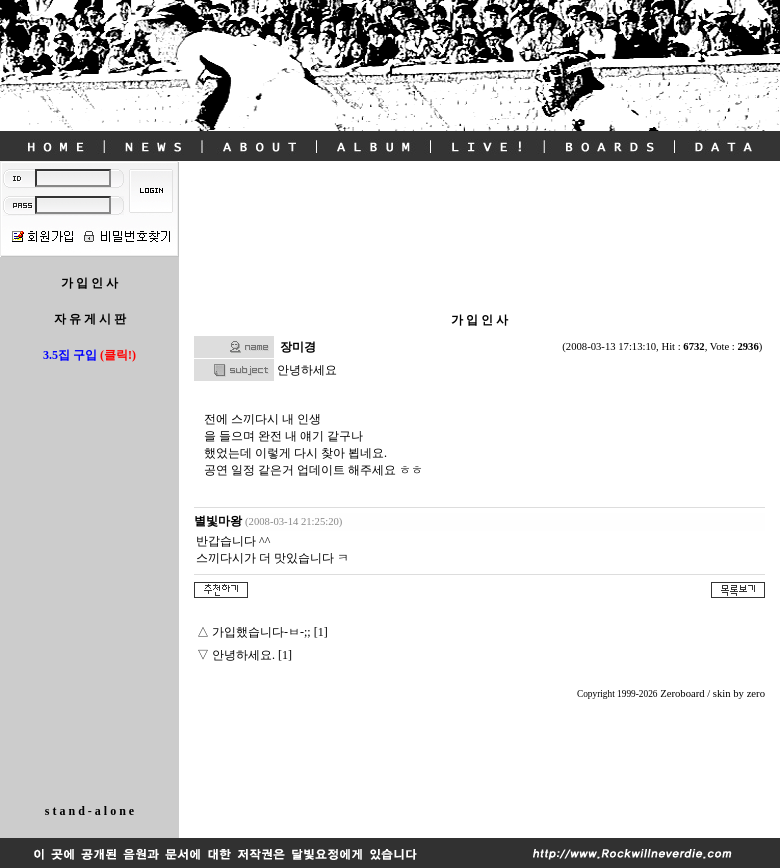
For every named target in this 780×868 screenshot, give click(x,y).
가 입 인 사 (89, 283)
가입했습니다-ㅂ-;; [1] (270, 632)
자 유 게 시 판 (90, 319)
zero (756, 693)
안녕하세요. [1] (252, 655)
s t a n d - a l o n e (89, 811)
